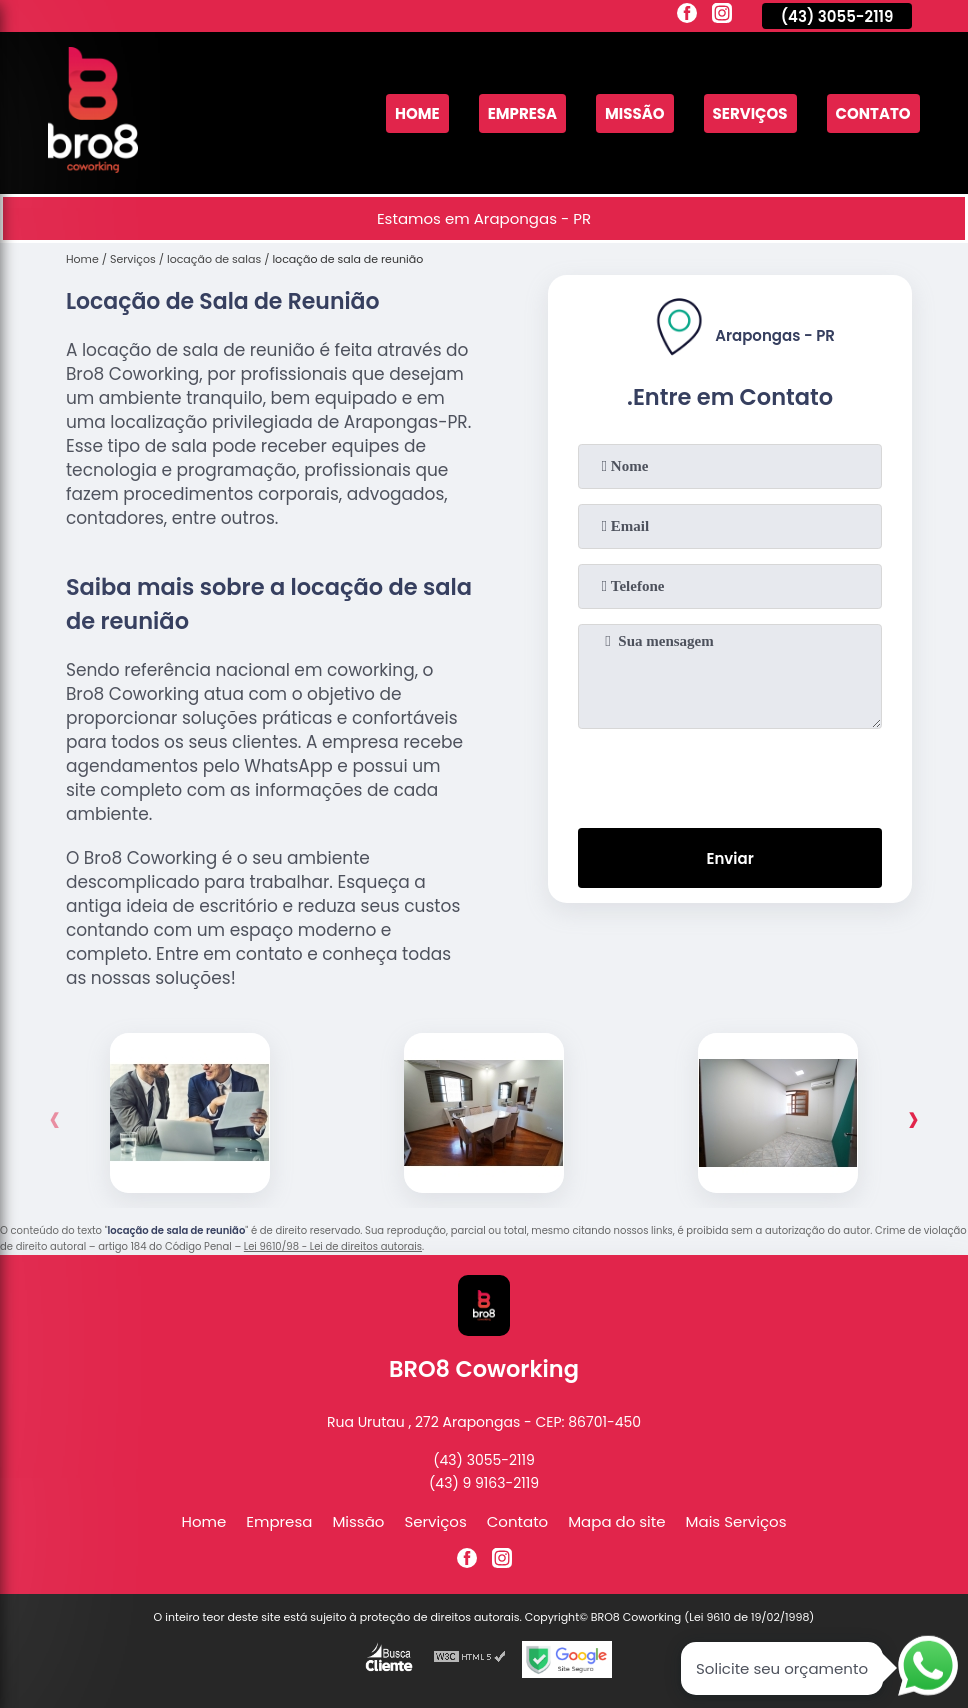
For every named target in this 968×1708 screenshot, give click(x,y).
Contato (873, 113)
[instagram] (722, 16)
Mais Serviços (736, 1521)
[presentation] (730, 774)
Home (417, 113)
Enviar (729, 858)
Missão (635, 113)
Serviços (750, 113)
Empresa (522, 113)
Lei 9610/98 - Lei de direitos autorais (333, 1246)
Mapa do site (616, 1521)
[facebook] (687, 16)
